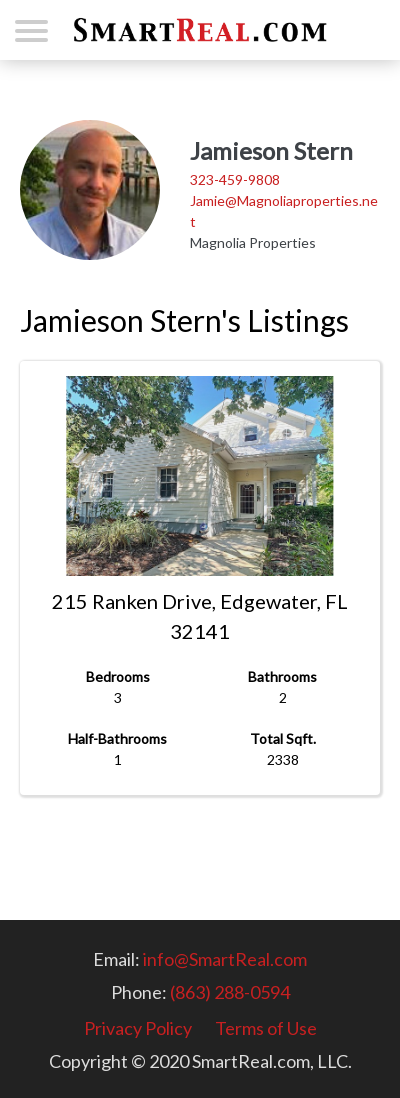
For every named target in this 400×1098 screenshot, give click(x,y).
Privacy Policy (138, 1028)
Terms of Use (266, 1028)
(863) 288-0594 (230, 992)
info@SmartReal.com (225, 959)
